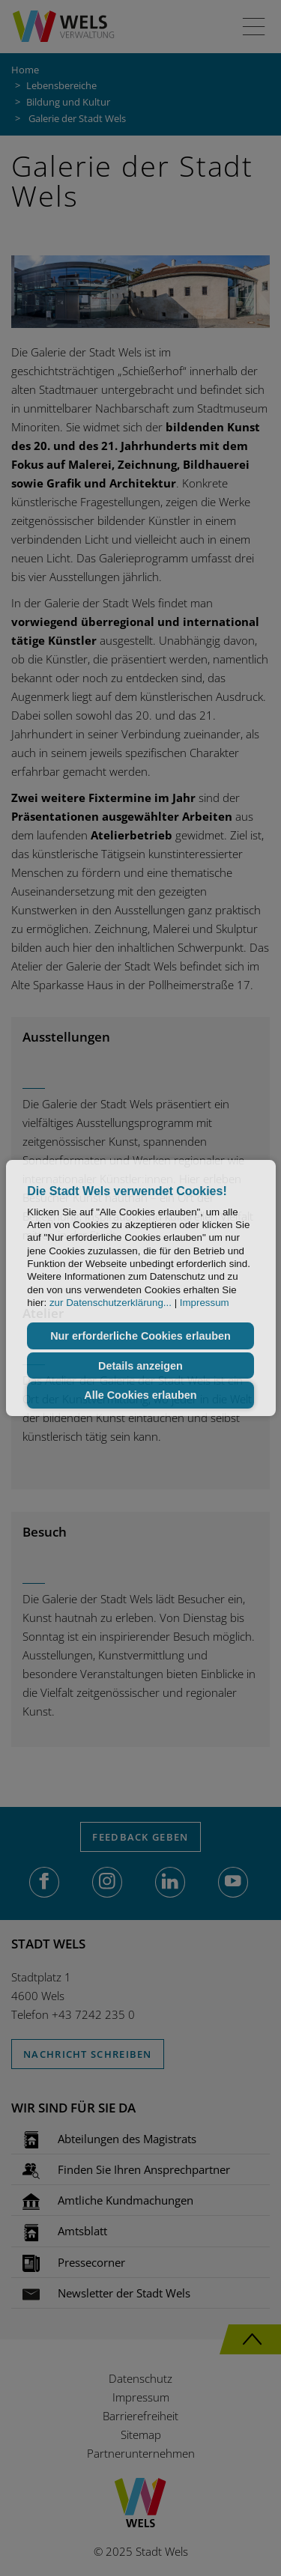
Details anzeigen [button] (140, 1366)
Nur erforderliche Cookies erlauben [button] (140, 1336)
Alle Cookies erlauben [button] (140, 1395)
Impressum (204, 1302)
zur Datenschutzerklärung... (110, 1302)
